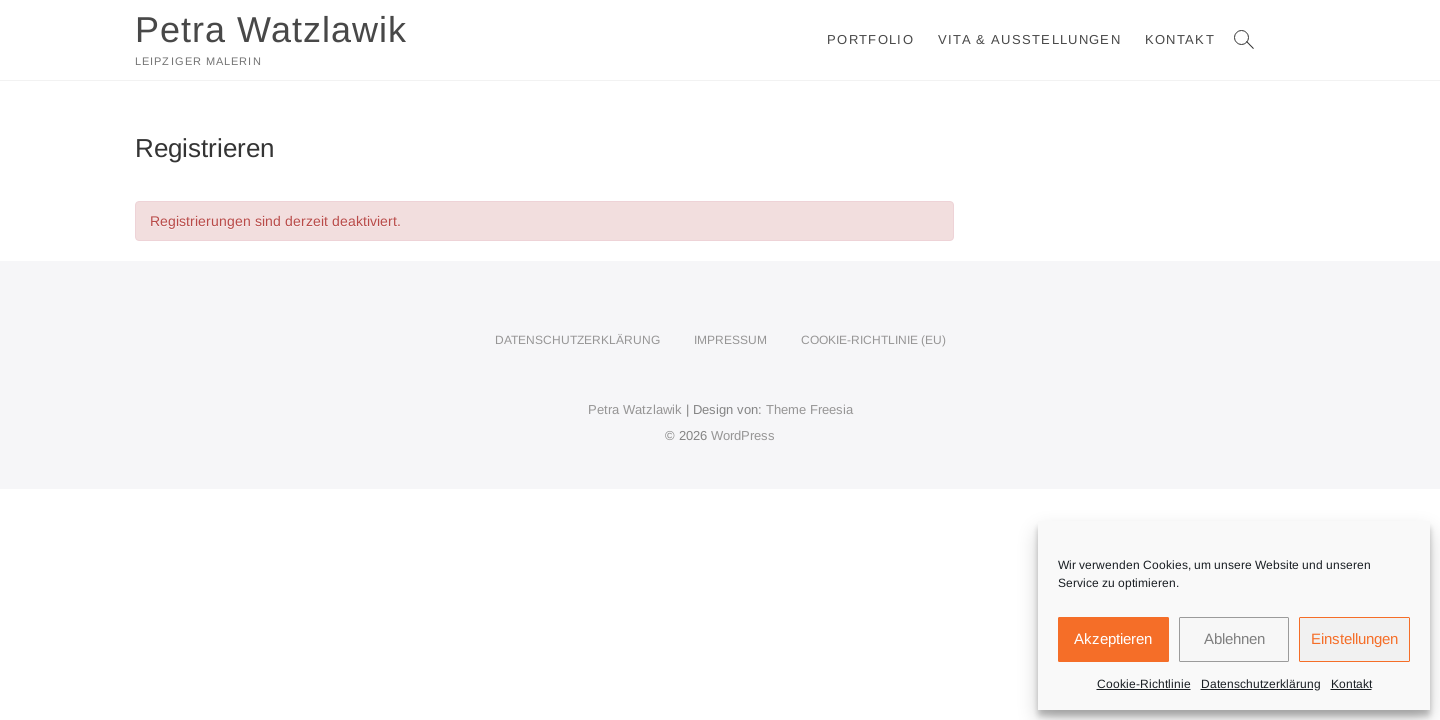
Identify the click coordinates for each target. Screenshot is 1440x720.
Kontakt (1351, 684)
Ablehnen (1234, 638)
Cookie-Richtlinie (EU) (873, 340)
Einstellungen (1354, 638)
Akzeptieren (1113, 638)
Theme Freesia (809, 409)
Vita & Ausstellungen (1029, 39)
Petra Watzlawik (271, 29)
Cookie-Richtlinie (1144, 684)
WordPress (743, 435)
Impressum (730, 340)
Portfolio (870, 39)
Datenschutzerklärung (1261, 684)
